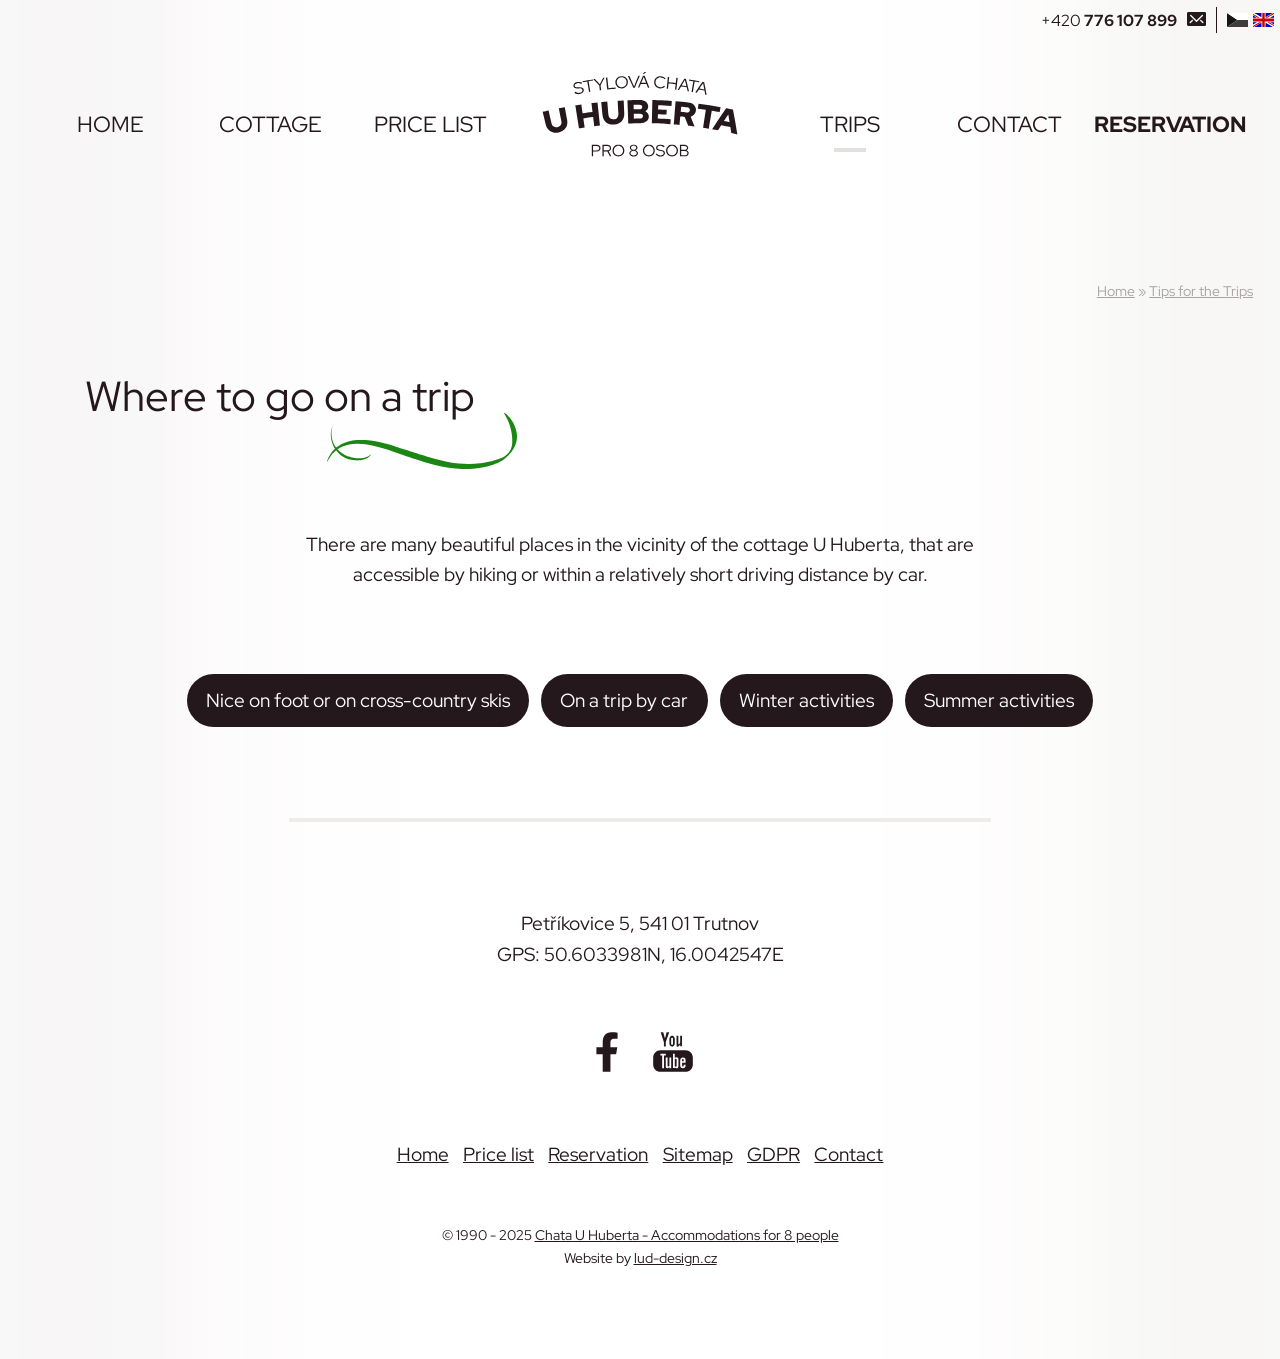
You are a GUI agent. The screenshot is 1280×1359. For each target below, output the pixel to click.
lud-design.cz (675, 1257)
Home (110, 124)
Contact (1009, 124)
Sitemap (698, 1154)
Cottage (270, 124)
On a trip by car (624, 700)
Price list (430, 124)
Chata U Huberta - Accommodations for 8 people (687, 1234)
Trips (850, 124)
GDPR (773, 1154)
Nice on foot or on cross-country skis (358, 700)
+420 (1109, 20)
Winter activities (806, 700)
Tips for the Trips (1201, 290)
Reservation (1170, 124)
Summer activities (999, 700)
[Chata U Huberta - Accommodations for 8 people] (640, 114)
